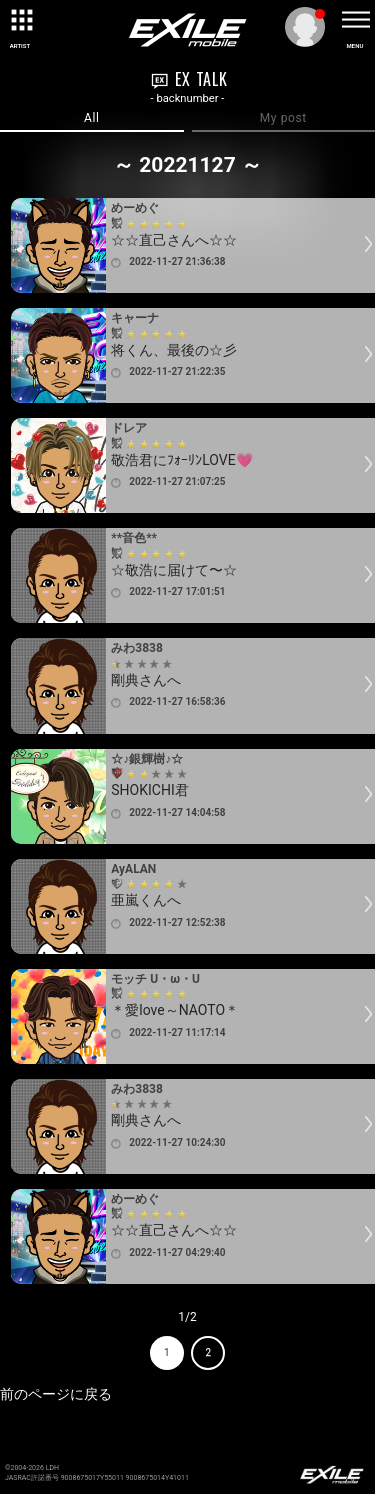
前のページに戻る (56, 1394)
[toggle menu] (355, 20)
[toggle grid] (20, 20)
